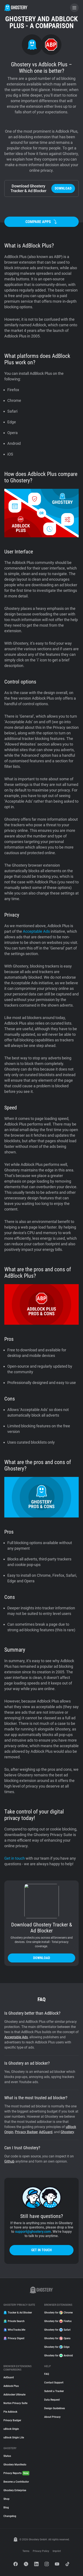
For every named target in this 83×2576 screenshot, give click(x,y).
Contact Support (53, 2382)
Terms (25, 2551)
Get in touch (14, 1858)
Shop (6, 2498)
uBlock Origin (11, 2428)
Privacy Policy (41, 2551)
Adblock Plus (11, 2386)
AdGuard (45, 2132)
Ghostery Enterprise (14, 2490)
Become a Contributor (16, 2481)
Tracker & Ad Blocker (17, 2312)
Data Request (52, 2399)
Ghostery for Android (58, 2355)
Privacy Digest (13, 2338)
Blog (6, 2507)
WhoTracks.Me (14, 2329)
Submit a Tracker (54, 2391)
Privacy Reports (16, 2473)
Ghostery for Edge (56, 2347)
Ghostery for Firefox (58, 2321)
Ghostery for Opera (57, 2338)
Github (9, 2161)
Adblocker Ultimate (14, 2394)
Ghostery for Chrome (58, 2312)
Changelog (9, 2516)
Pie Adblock (10, 2411)
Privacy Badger (26, 2132)
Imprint (57, 2551)
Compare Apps (41, 221)
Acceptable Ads (36, 931)
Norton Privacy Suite (15, 2403)
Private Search (14, 2321)
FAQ (46, 2374)
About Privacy (52, 2416)
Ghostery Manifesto (14, 2464)
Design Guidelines (54, 2408)
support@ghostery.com (33, 2232)
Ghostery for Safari (57, 2329)
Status (7, 2456)
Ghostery (67, 2132)
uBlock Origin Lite (13, 2437)
